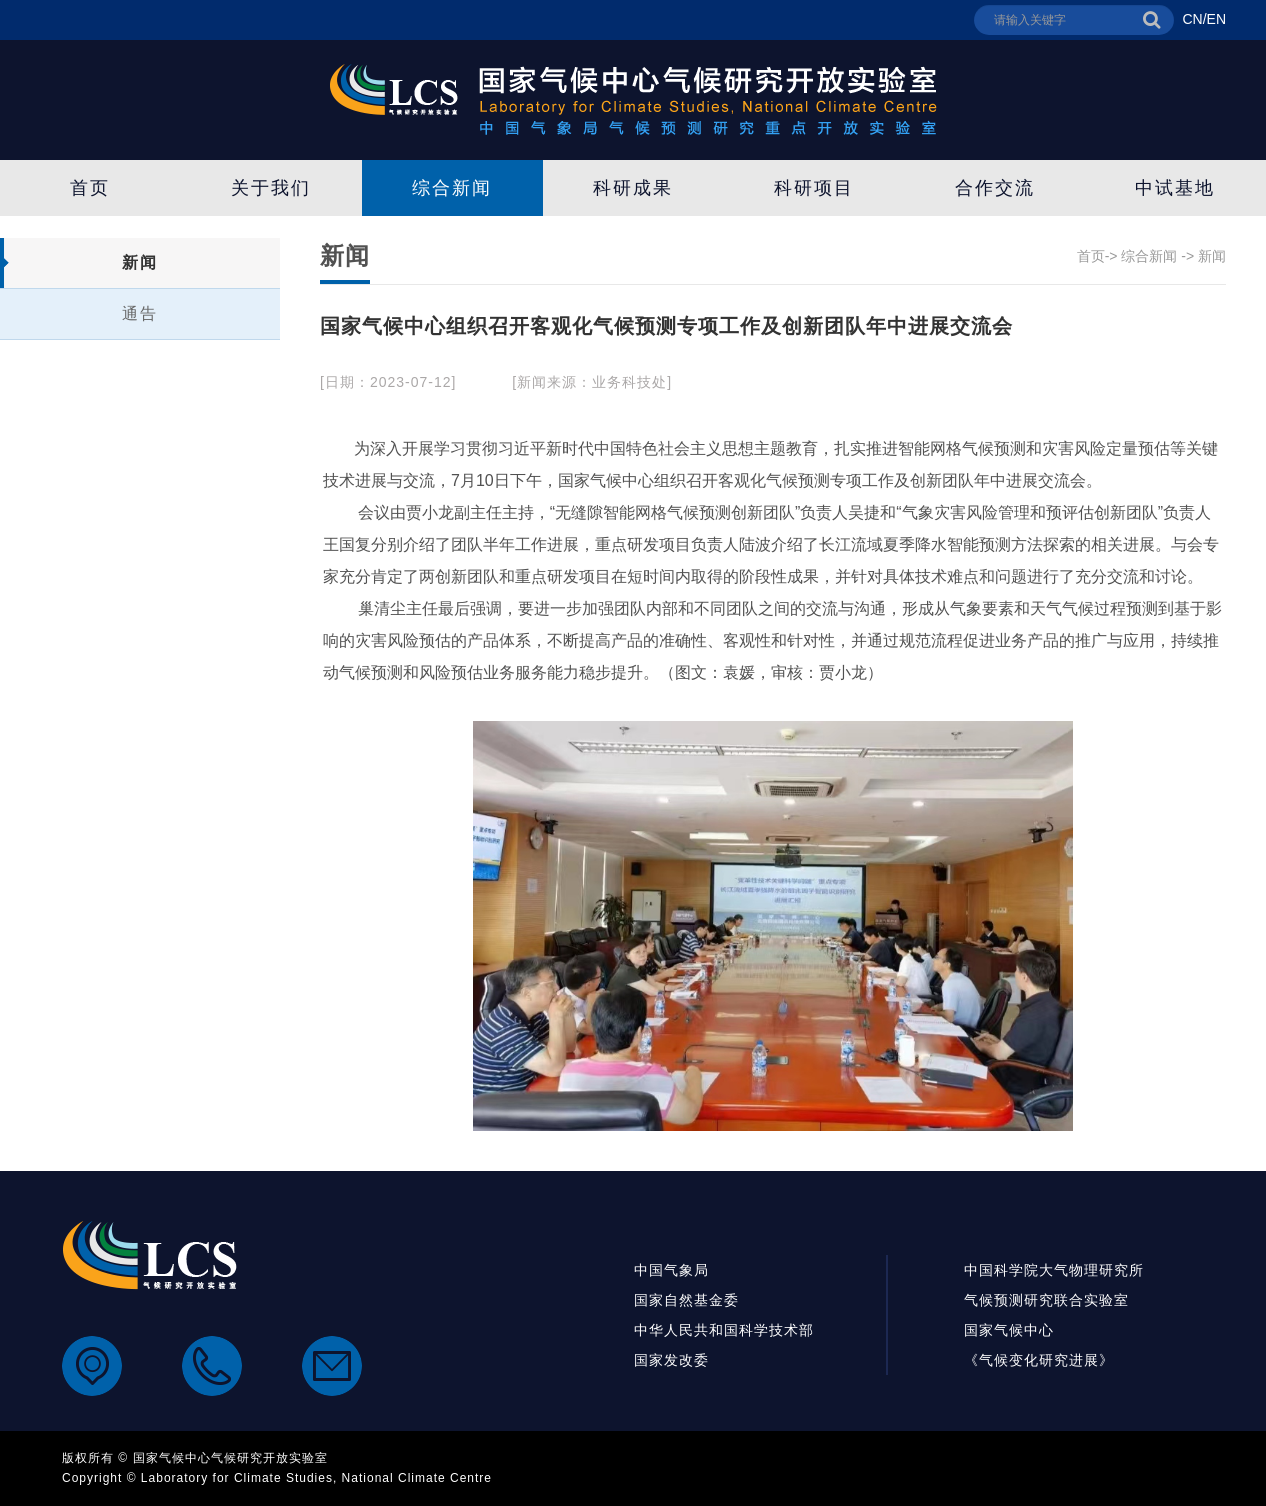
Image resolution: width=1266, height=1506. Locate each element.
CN (1192, 19)
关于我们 (271, 188)
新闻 (140, 262)
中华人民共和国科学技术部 (724, 1330)
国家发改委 (671, 1360)
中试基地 (1175, 188)
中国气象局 (671, 1270)
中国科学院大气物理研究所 (1054, 1270)
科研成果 (633, 188)
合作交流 (995, 188)
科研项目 (814, 188)
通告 (140, 313)
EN (1216, 19)
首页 (90, 188)
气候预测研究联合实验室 (1046, 1300)
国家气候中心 (1009, 1330)
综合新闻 (452, 188)
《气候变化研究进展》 (1039, 1360)
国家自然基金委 (686, 1300)
